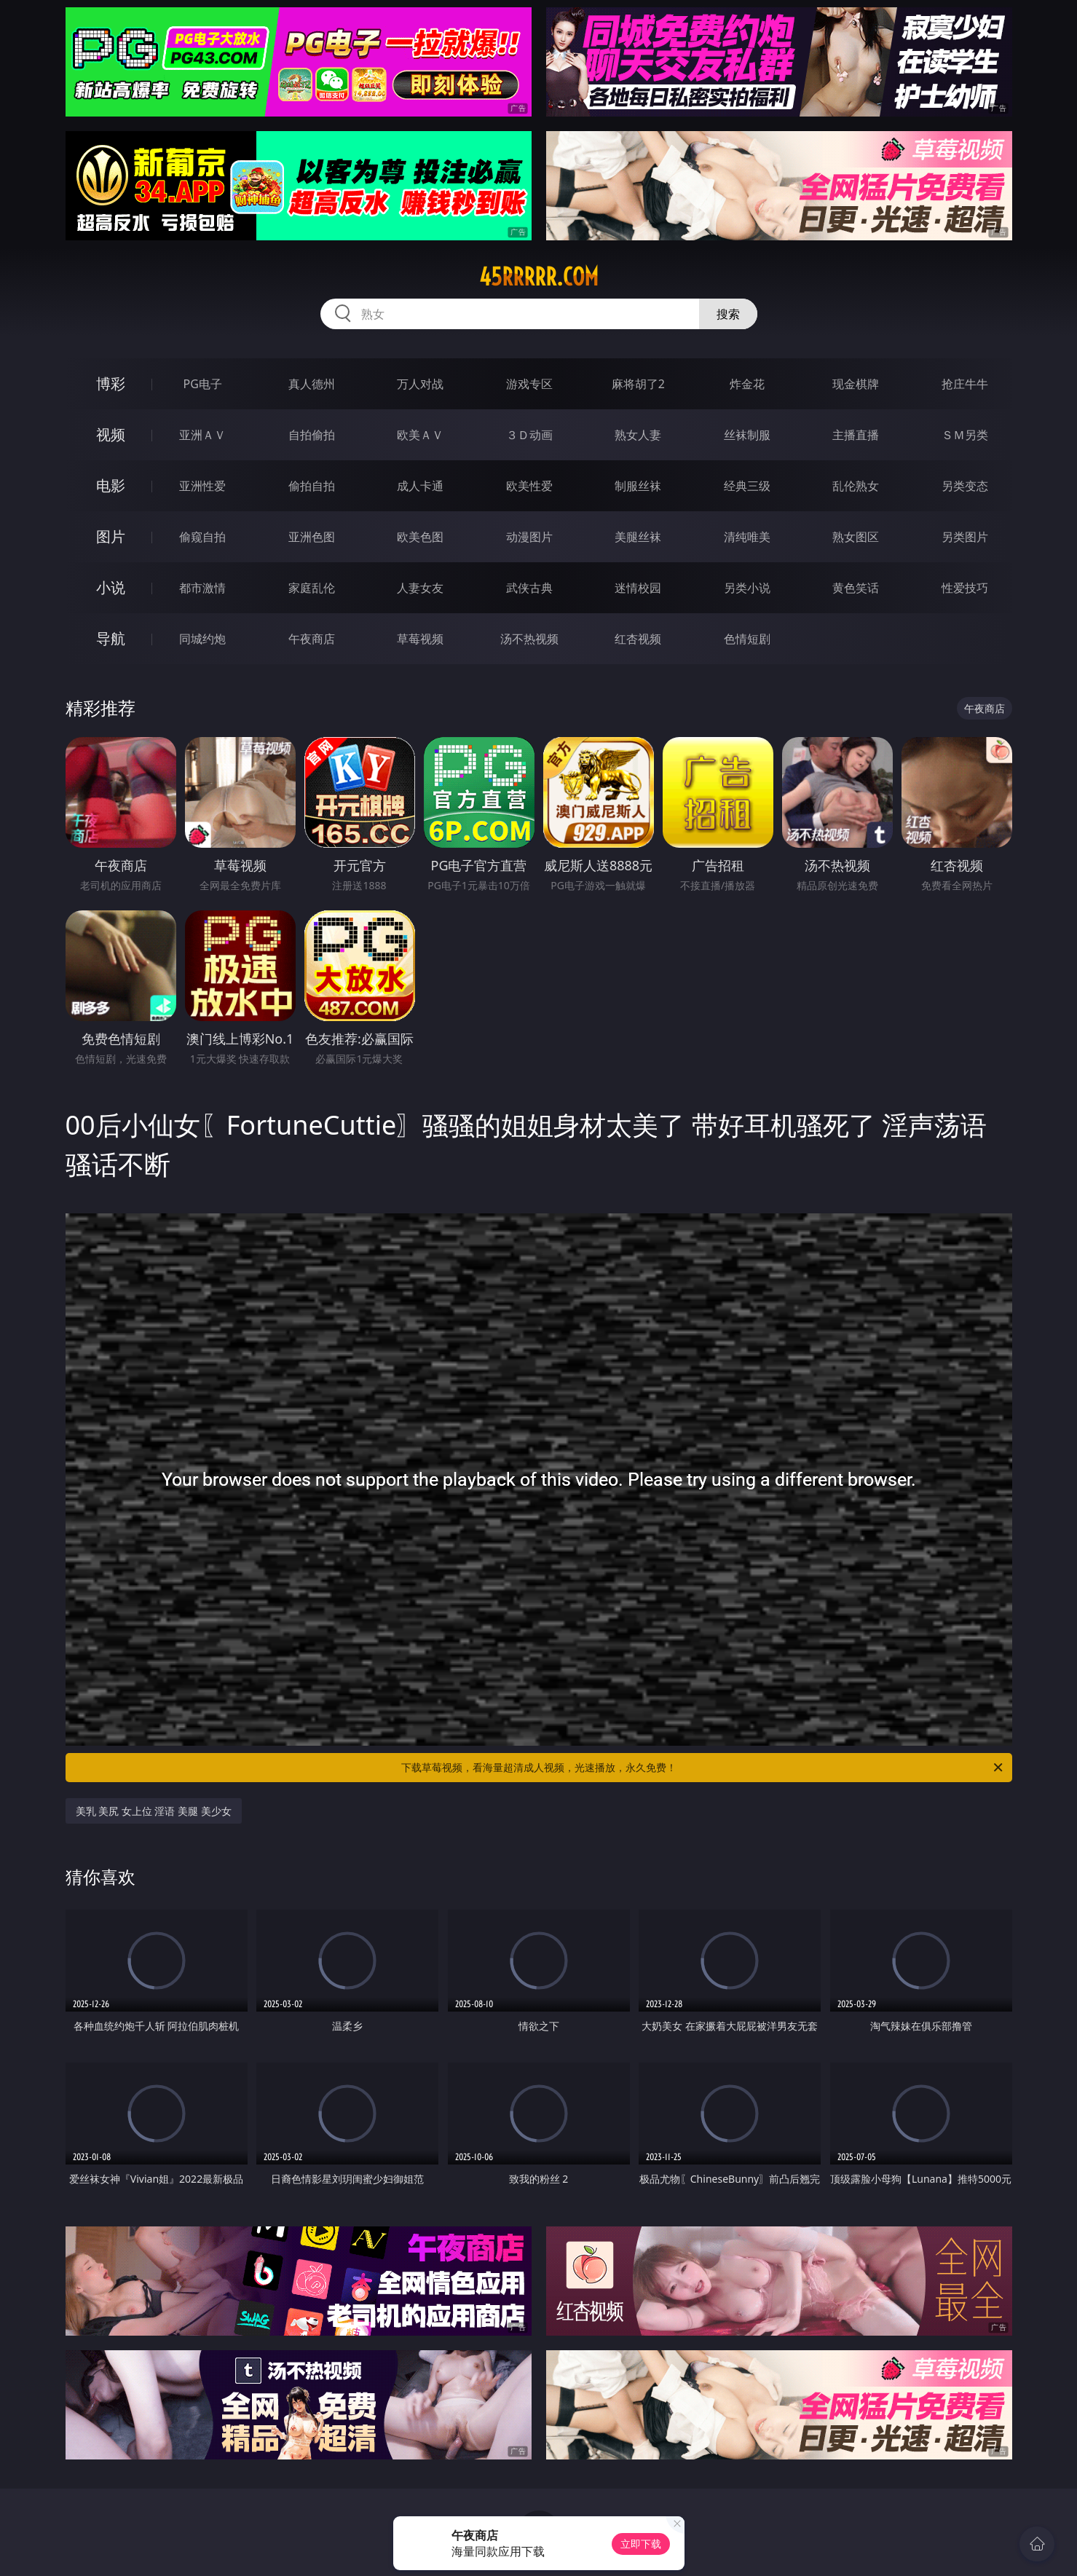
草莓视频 (420, 639)
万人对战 (420, 384)
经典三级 (747, 486)
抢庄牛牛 (965, 384)
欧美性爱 (529, 486)
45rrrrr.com (539, 276)
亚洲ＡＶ (202, 435)
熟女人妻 (638, 435)
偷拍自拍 (311, 486)
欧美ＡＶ (420, 435)
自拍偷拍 (311, 435)
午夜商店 (311, 639)
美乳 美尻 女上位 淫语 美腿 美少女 (154, 1811)
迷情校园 (638, 588)
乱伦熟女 (855, 486)
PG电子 (203, 384)
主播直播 (855, 435)
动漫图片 (529, 537)
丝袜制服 (747, 435)
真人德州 (311, 384)
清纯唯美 (747, 537)
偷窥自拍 (202, 537)
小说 (110, 587)
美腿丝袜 (638, 537)
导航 (110, 638)
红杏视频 (638, 639)
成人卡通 (420, 486)
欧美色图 (420, 537)
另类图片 (965, 537)
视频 (110, 434)
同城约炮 (202, 639)
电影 (110, 485)
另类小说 (747, 588)
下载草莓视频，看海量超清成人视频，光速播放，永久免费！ (703, 1767)
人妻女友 (420, 588)
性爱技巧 (965, 588)
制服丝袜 (638, 486)
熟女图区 (855, 537)
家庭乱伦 (311, 588)
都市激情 (202, 588)
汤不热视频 (529, 639)
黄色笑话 (855, 588)
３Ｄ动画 (529, 435)
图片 (110, 536)
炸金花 (747, 384)
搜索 (728, 314)
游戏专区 (529, 384)
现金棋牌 (855, 384)
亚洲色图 (311, 537)
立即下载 (640, 2544)
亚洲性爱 (202, 486)
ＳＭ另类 (965, 435)
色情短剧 (747, 639)
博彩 (110, 383)
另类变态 (965, 486)
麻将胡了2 (638, 384)
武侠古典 (529, 588)
